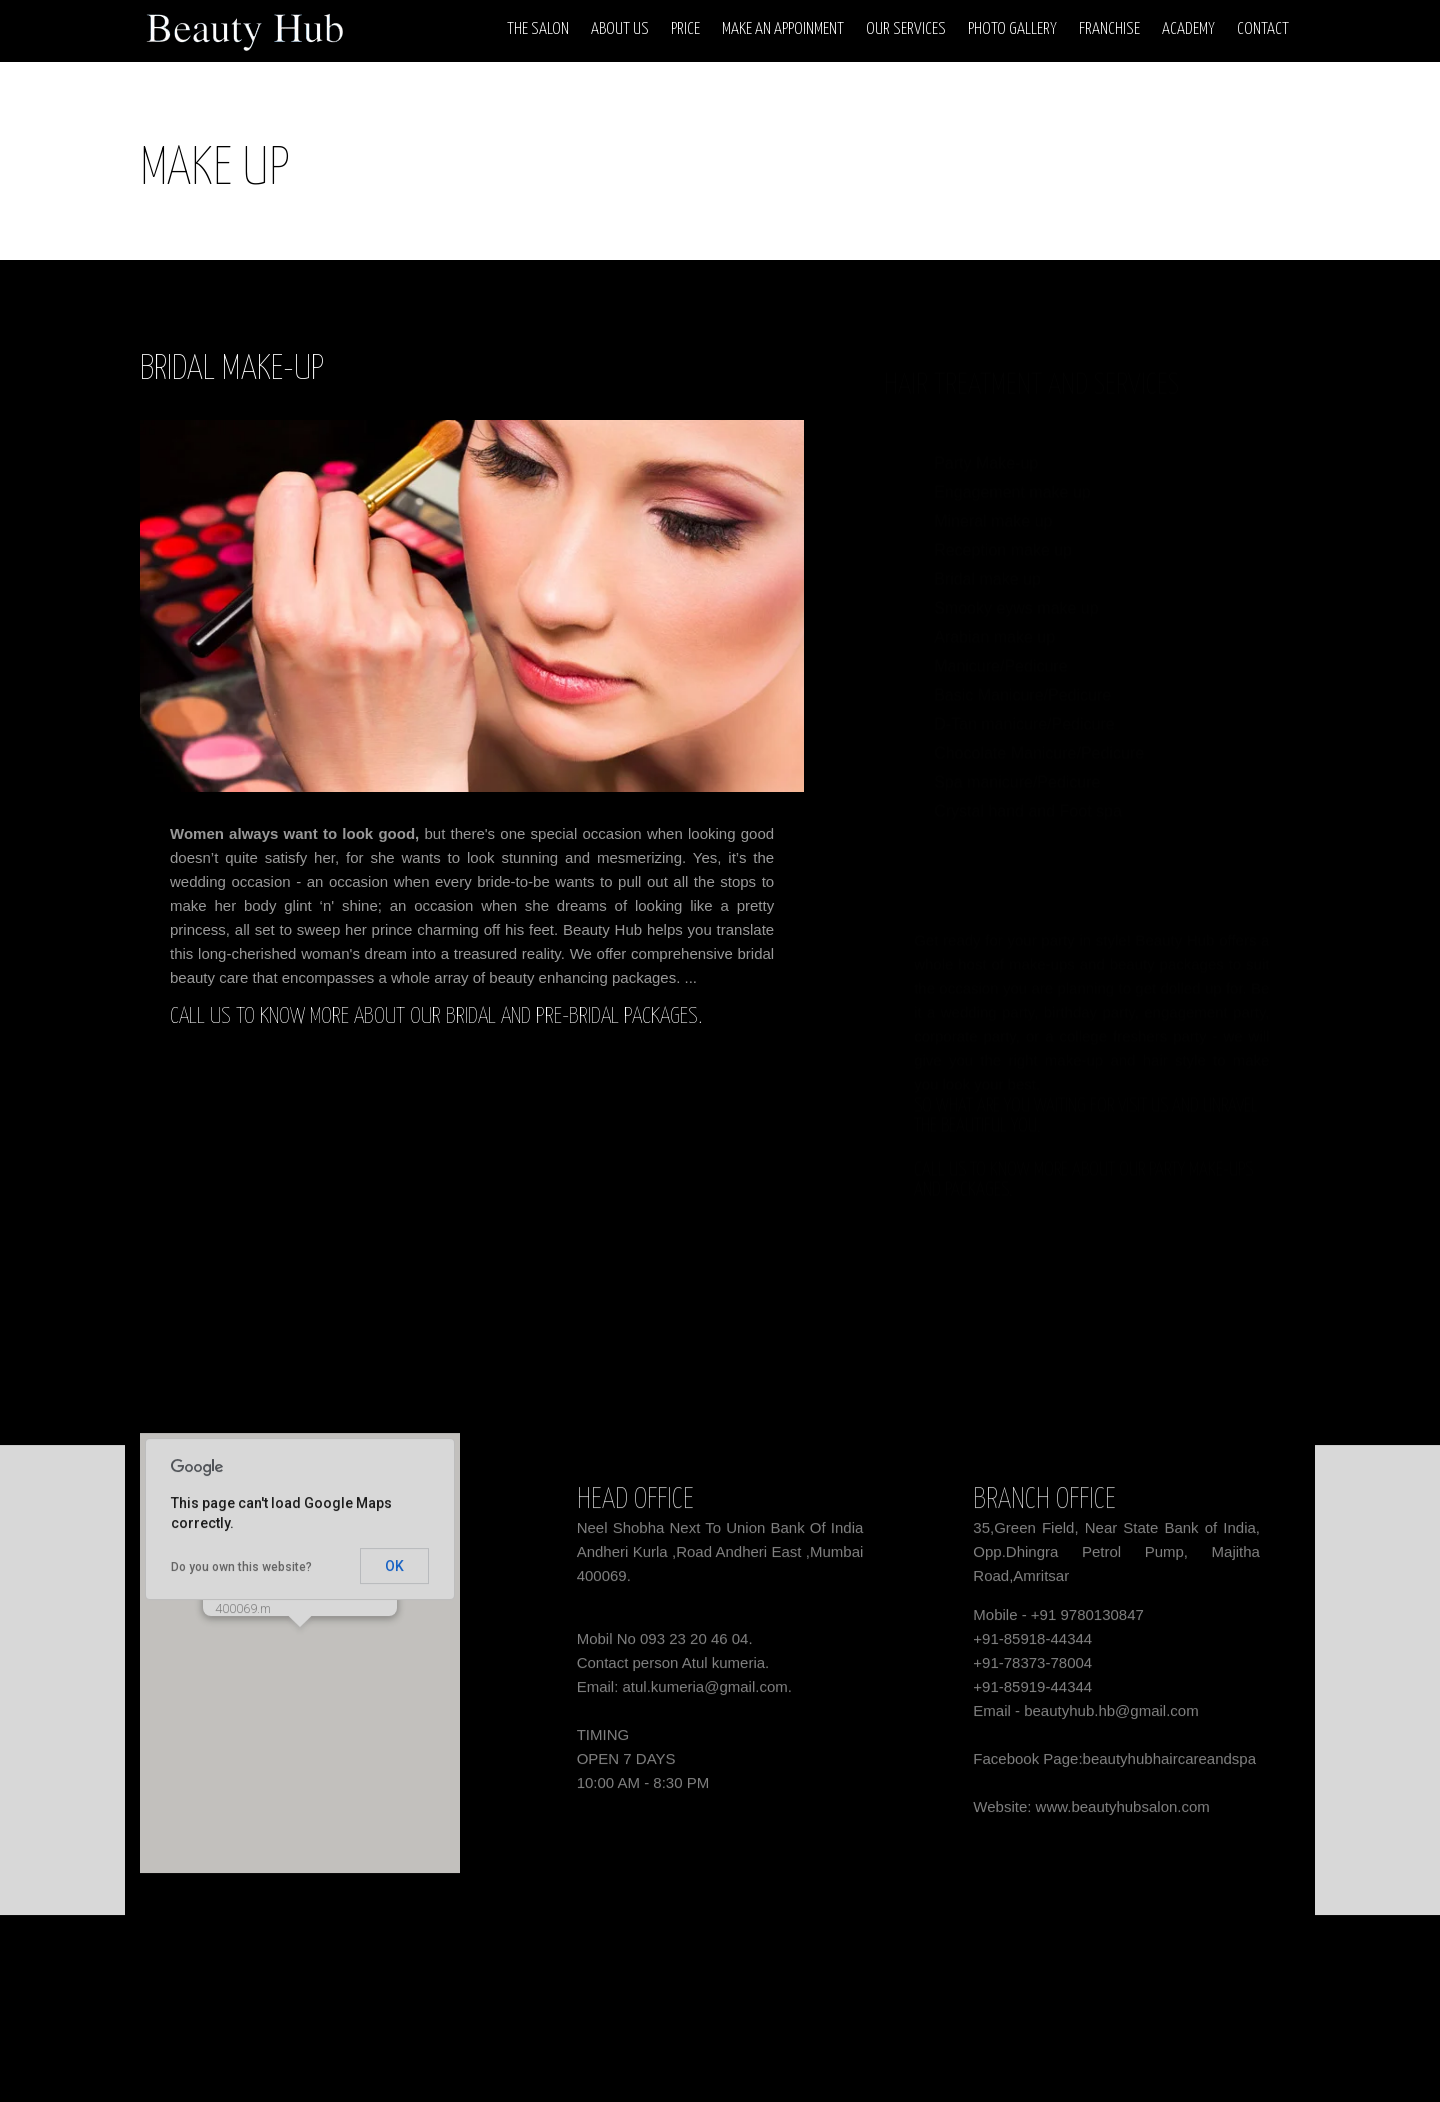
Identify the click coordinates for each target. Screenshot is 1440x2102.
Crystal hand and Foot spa (1028, 791)
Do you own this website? (241, 1575)
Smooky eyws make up (1016, 588)
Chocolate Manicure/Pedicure (1039, 733)
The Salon (538, 29)
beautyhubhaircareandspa (1169, 1766)
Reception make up (1003, 530)
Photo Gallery (1012, 29)
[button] (300, 1653)
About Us (620, 29)
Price (685, 29)
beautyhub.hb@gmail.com (1111, 1718)
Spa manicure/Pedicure (1017, 762)
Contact (1263, 29)
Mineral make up (993, 501)
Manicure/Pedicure (1000, 646)
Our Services (906, 29)
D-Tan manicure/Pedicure (1024, 704)
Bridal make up (987, 559)
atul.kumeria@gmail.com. (707, 1694)
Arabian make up (994, 617)
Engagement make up (1012, 472)
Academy (1188, 29)
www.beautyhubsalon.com (1123, 1814)
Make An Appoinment (783, 29)
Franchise (1109, 29)
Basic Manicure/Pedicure (1022, 675)
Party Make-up (986, 443)
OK (394, 1574)
